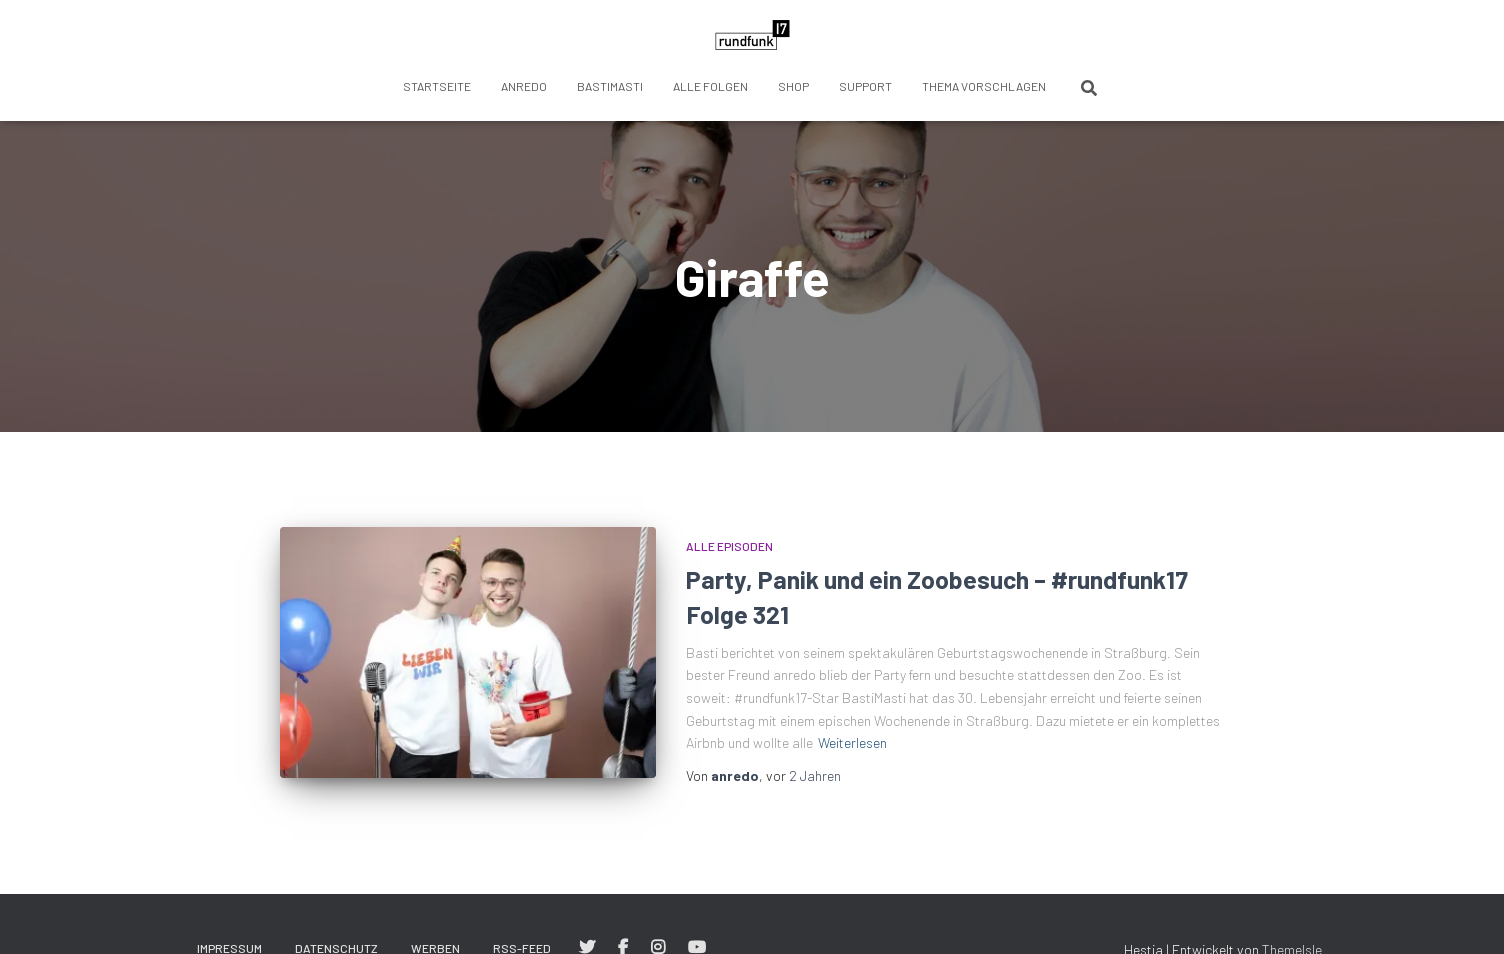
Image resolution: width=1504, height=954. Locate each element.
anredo (524, 86)
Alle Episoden (729, 546)
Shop (793, 86)
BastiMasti (610, 86)
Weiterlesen (852, 742)
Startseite (437, 86)
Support (865, 86)
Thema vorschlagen (984, 86)
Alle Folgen (710, 86)
